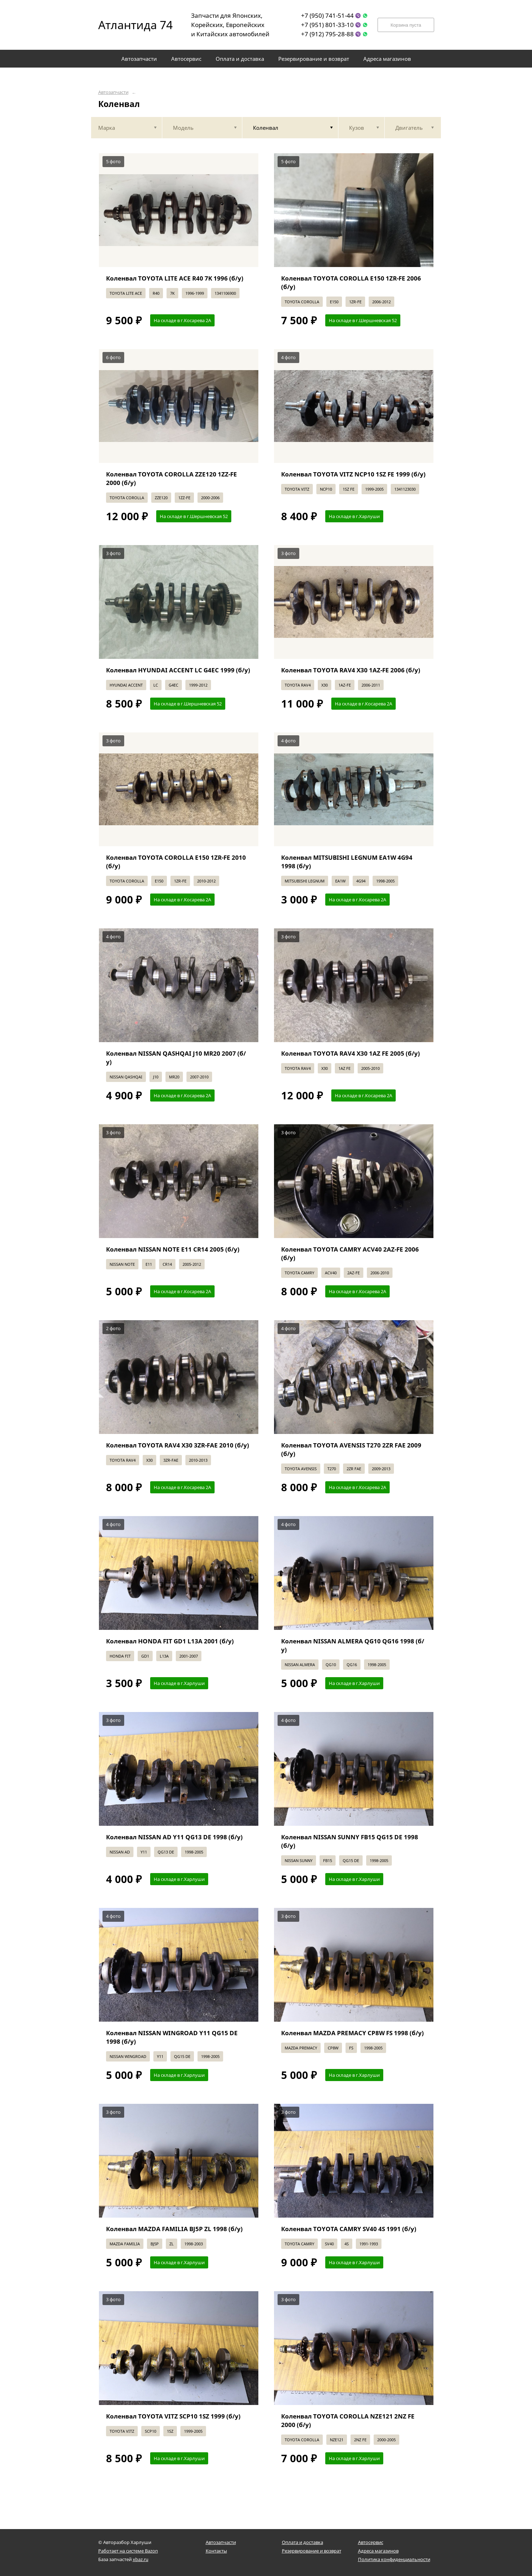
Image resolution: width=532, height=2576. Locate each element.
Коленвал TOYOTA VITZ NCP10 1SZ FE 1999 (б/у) (353, 474)
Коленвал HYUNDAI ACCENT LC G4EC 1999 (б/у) (178, 670)
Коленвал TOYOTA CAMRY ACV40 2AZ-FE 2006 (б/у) (350, 1253)
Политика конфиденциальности (394, 2559)
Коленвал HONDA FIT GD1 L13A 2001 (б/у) (170, 1641)
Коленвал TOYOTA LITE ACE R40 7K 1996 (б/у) (174, 278)
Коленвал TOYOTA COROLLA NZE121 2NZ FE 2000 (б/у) (348, 2420)
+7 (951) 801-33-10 (327, 25)
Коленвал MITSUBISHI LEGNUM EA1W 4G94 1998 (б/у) (346, 861)
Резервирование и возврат (311, 2551)
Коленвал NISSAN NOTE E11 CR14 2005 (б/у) (172, 1249)
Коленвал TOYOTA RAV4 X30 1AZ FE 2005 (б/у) (350, 1053)
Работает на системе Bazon (128, 2551)
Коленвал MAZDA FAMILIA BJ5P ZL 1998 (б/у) (174, 2229)
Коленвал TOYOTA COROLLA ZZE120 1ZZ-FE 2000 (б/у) (171, 478)
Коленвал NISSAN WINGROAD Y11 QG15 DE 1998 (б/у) (172, 2037)
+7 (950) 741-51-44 (327, 15)
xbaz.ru (140, 2559)
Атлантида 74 (130, 24)
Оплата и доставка (302, 2542)
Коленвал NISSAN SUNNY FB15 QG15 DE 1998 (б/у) (349, 1841)
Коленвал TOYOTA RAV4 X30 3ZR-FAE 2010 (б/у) (177, 1445)
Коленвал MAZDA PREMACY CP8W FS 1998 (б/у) (352, 2033)
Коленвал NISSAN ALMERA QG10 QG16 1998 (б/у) (352, 1645)
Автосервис (370, 2542)
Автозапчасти (113, 92)
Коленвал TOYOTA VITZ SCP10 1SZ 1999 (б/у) (173, 2416)
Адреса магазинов (378, 2551)
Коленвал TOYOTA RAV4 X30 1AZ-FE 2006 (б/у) (350, 670)
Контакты (216, 2551)
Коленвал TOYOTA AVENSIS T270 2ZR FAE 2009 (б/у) (351, 1449)
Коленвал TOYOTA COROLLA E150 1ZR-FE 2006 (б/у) (351, 282)
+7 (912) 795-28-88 (327, 34)
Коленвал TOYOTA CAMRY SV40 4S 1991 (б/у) (348, 2229)
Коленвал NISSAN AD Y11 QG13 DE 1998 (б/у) (174, 1837)
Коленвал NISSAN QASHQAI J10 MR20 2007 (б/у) (176, 1057)
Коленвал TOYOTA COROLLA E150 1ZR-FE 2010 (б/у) (176, 861)
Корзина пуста (405, 25)
